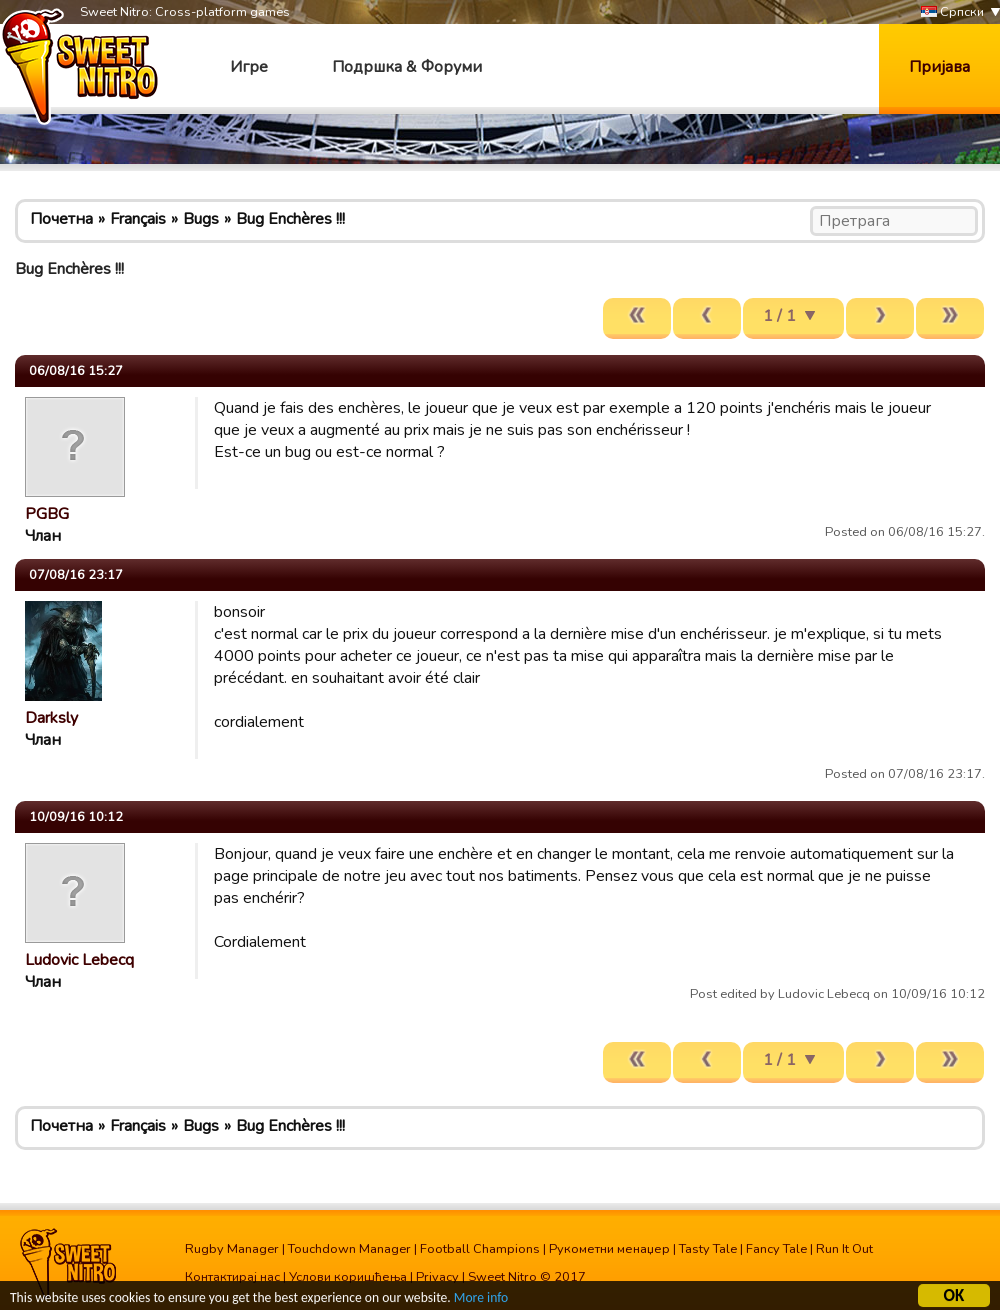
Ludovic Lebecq (79, 960)
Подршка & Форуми (407, 67)
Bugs (201, 219)
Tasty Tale (708, 1249)
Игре (249, 67)
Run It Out (844, 1249)
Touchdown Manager (349, 1249)
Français (138, 219)
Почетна (61, 219)
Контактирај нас (232, 1277)
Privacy (437, 1277)
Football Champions (480, 1249)
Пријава (939, 67)
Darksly (51, 718)
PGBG (47, 514)
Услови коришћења (348, 1277)
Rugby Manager (232, 1249)
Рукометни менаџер (609, 1249)
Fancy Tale (776, 1249)
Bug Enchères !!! (290, 219)
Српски (952, 12)
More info (481, 1299)
